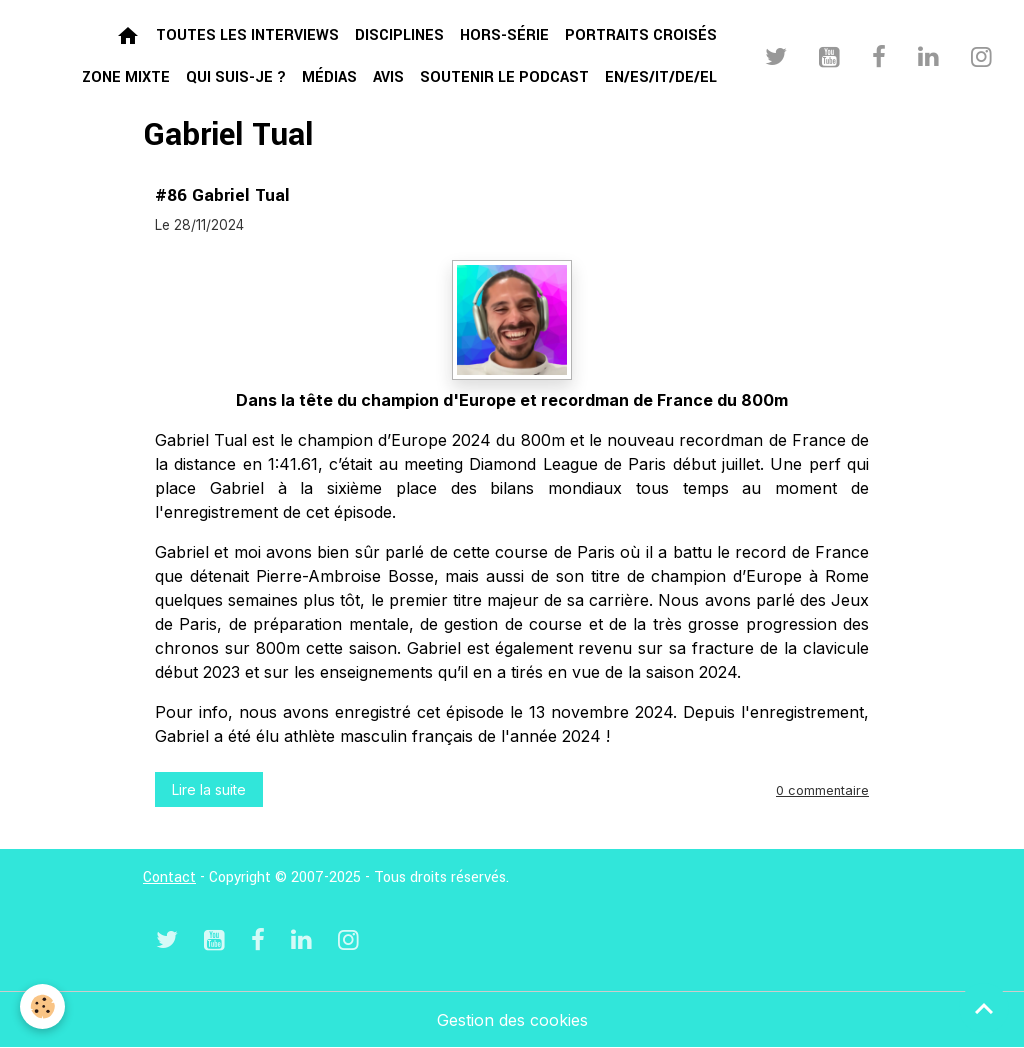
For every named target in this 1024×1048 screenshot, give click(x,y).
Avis (388, 77)
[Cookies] (42, 1006)
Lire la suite (209, 789)
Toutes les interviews (247, 35)
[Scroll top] (984, 1008)
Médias (329, 77)
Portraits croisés (641, 35)
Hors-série (504, 35)
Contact (169, 877)
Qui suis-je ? (236, 77)
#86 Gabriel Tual (222, 195)
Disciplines (399, 35)
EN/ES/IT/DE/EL (661, 77)
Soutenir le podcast (504, 77)
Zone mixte (126, 77)
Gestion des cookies (512, 1020)
